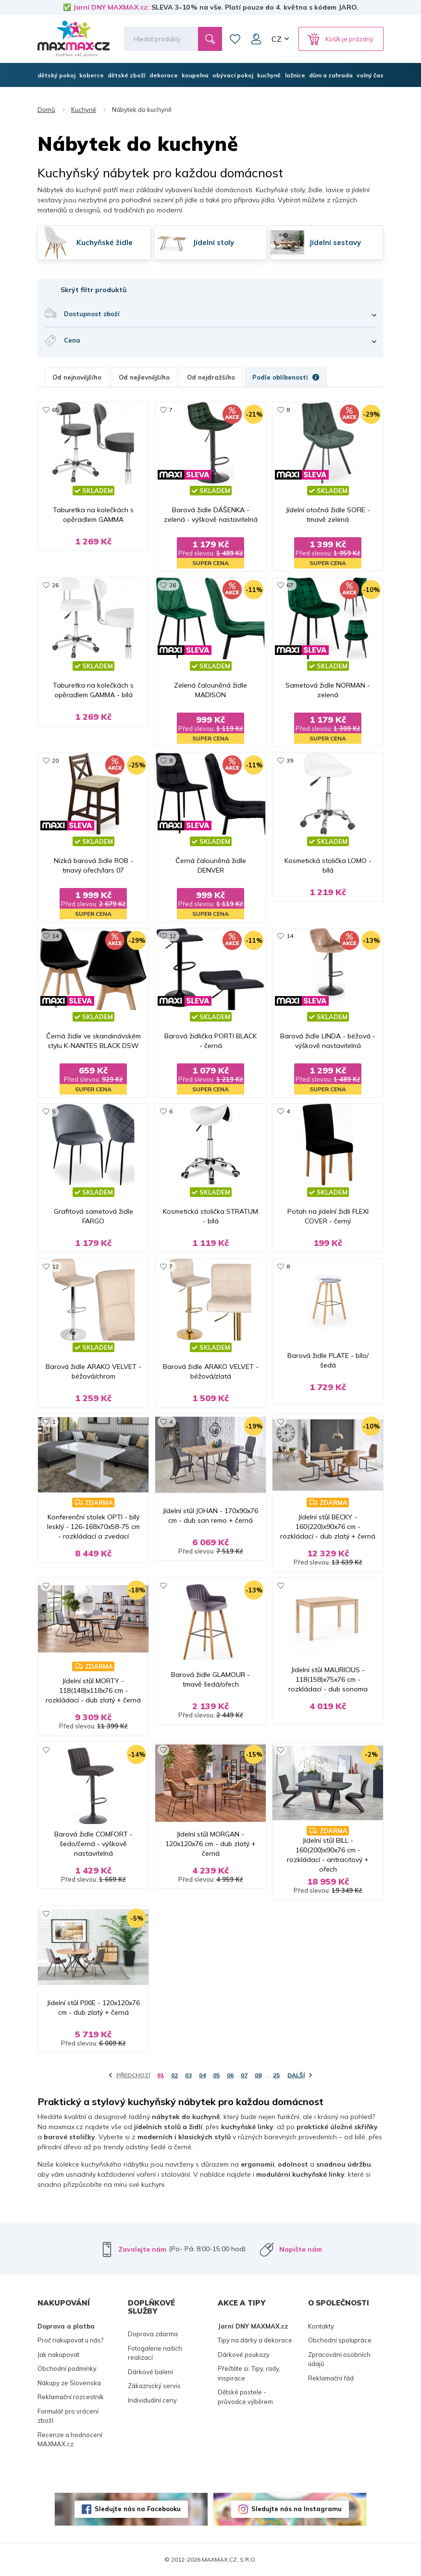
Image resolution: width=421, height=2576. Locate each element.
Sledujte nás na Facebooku (138, 2509)
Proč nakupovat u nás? (70, 2340)
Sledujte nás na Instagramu (296, 2509)
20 (55, 760)
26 (55, 585)
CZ (277, 39)
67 (289, 585)
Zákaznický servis (154, 2386)
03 (188, 2075)
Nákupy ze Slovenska (69, 2383)
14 (55, 935)
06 (230, 2075)
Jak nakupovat (58, 2354)
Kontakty (321, 2326)
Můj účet (256, 39)
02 (174, 2075)
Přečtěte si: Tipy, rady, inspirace (249, 2373)
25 (276, 2075)
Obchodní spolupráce (339, 2340)
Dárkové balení (150, 2372)
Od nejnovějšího (76, 377)
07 (244, 2075)
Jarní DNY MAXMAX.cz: (111, 7)
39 (289, 760)
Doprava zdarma (153, 2334)
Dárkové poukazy (244, 2354)
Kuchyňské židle (104, 242)
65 (55, 409)
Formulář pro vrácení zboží (68, 2416)
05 (216, 2075)
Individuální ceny (152, 2400)
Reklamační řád (331, 2378)
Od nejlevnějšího (144, 377)
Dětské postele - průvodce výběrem (245, 2396)
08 (258, 2075)
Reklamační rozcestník (70, 2397)
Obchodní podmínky (67, 2368)
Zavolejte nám (142, 2249)
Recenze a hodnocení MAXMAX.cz (69, 2439)
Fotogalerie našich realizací (155, 2353)
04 (202, 2075)
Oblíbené (235, 39)
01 (160, 2075)
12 (172, 935)
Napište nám (300, 2249)
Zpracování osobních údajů (339, 2359)
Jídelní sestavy (335, 242)
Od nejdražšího (211, 377)
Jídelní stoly (213, 242)
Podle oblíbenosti (285, 377)
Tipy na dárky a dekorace (255, 2340)
